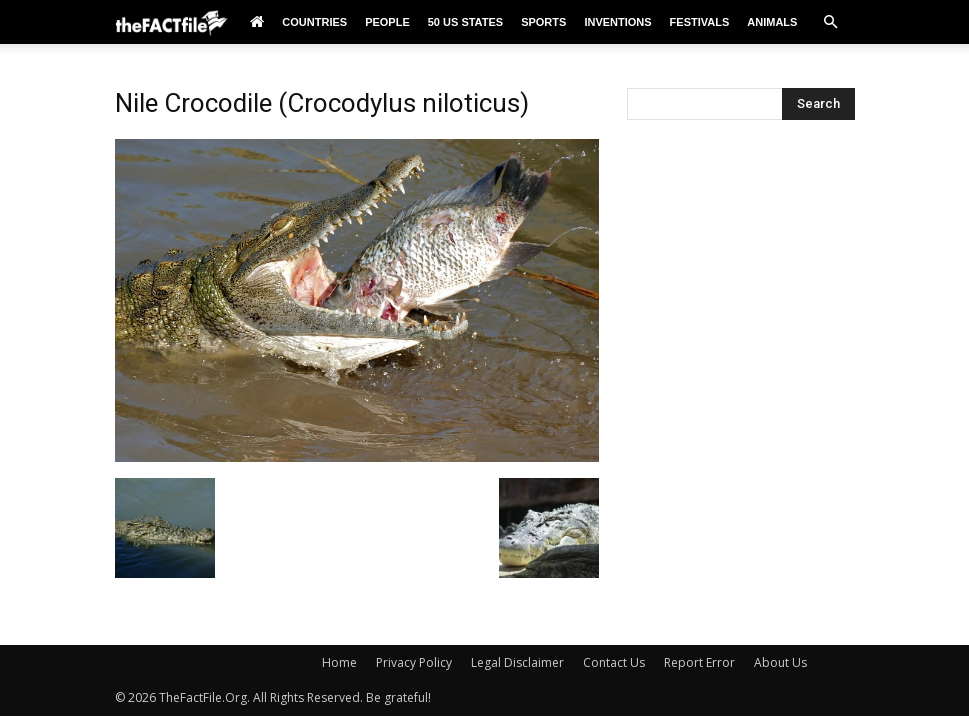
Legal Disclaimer (517, 662)
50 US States (465, 22)
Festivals (700, 22)
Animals (772, 22)
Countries (314, 22)
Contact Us (614, 662)
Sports (543, 22)
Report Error (699, 662)
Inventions (617, 22)
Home (339, 662)
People (387, 22)
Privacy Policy (414, 662)
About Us (780, 662)
